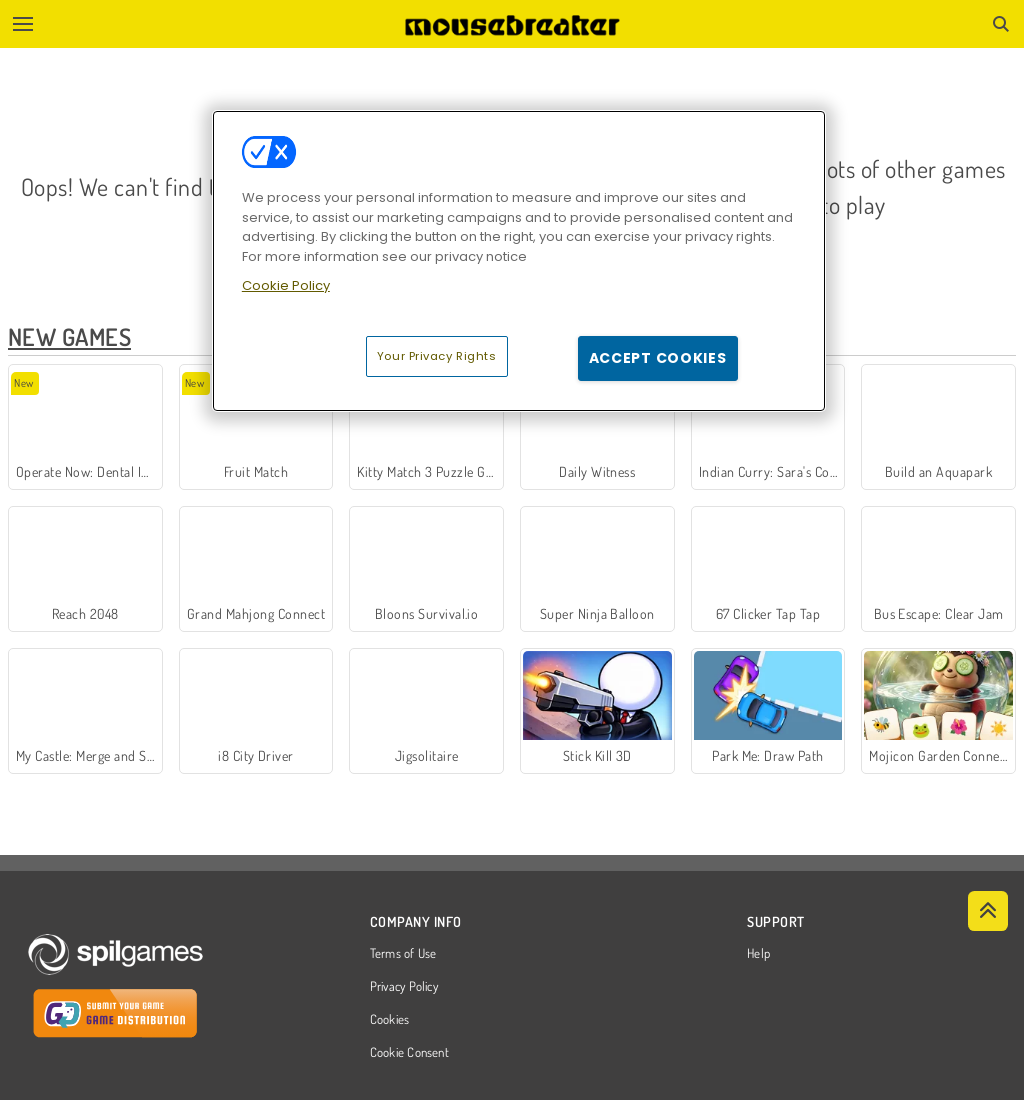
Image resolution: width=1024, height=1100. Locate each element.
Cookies (390, 1020)
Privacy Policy (404, 987)
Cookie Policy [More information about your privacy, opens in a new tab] (286, 285)
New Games (69, 336)
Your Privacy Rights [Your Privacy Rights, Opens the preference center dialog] (437, 356)
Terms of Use (403, 954)
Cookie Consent (409, 1053)
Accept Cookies (658, 358)
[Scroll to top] (988, 911)
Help (758, 954)
